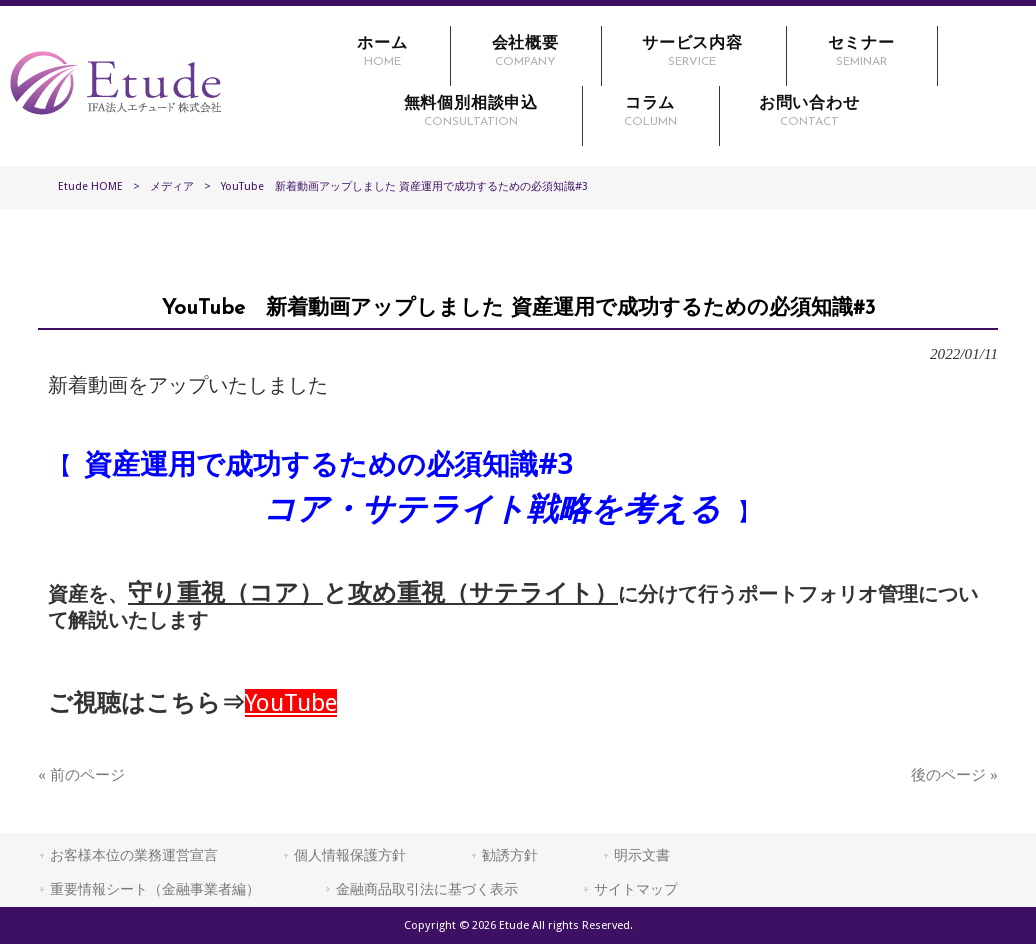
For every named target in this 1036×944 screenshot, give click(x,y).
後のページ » (954, 775)
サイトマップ (636, 889)
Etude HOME (90, 186)
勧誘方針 (510, 855)
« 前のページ (81, 775)
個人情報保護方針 (350, 855)
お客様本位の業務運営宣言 (134, 855)
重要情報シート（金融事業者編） (155, 889)
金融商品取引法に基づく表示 (427, 889)
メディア (172, 186)
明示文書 (642, 855)
